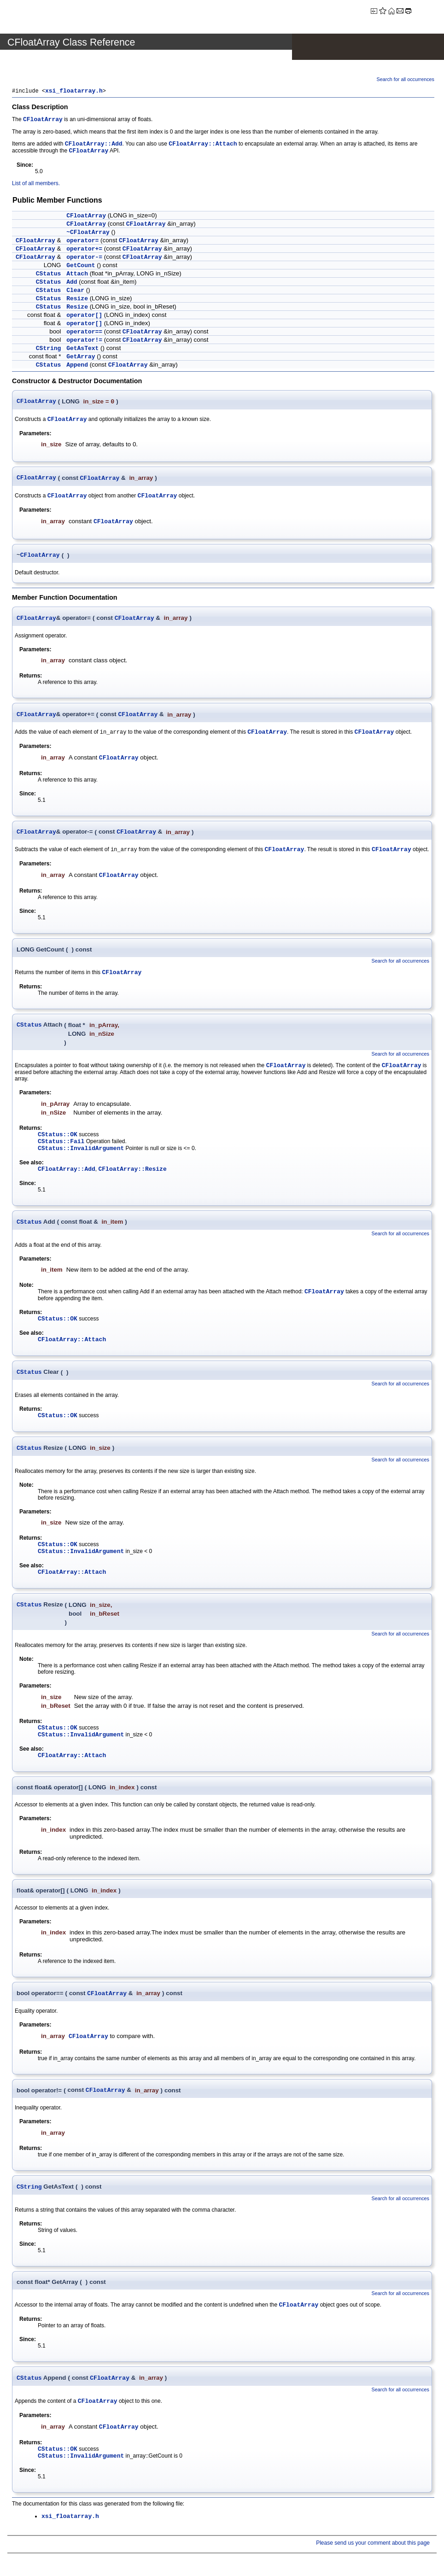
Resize (77, 299)
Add (71, 283)
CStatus (48, 274)
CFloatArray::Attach (203, 144)
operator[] (84, 316)
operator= (82, 241)
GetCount (80, 266)
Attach (77, 274)
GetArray (80, 357)
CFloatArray (43, 120)
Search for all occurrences (405, 79)
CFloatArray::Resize (133, 1172)
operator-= (84, 258)
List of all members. (36, 184)
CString (48, 349)
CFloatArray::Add (94, 144)
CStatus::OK (57, 1138)
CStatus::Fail (61, 1145)
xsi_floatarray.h (74, 91)
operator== (84, 332)
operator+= (84, 249)
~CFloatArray (88, 233)
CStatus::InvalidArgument (81, 1152)
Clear (75, 291)
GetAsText (82, 349)
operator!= (84, 341)
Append (77, 365)
